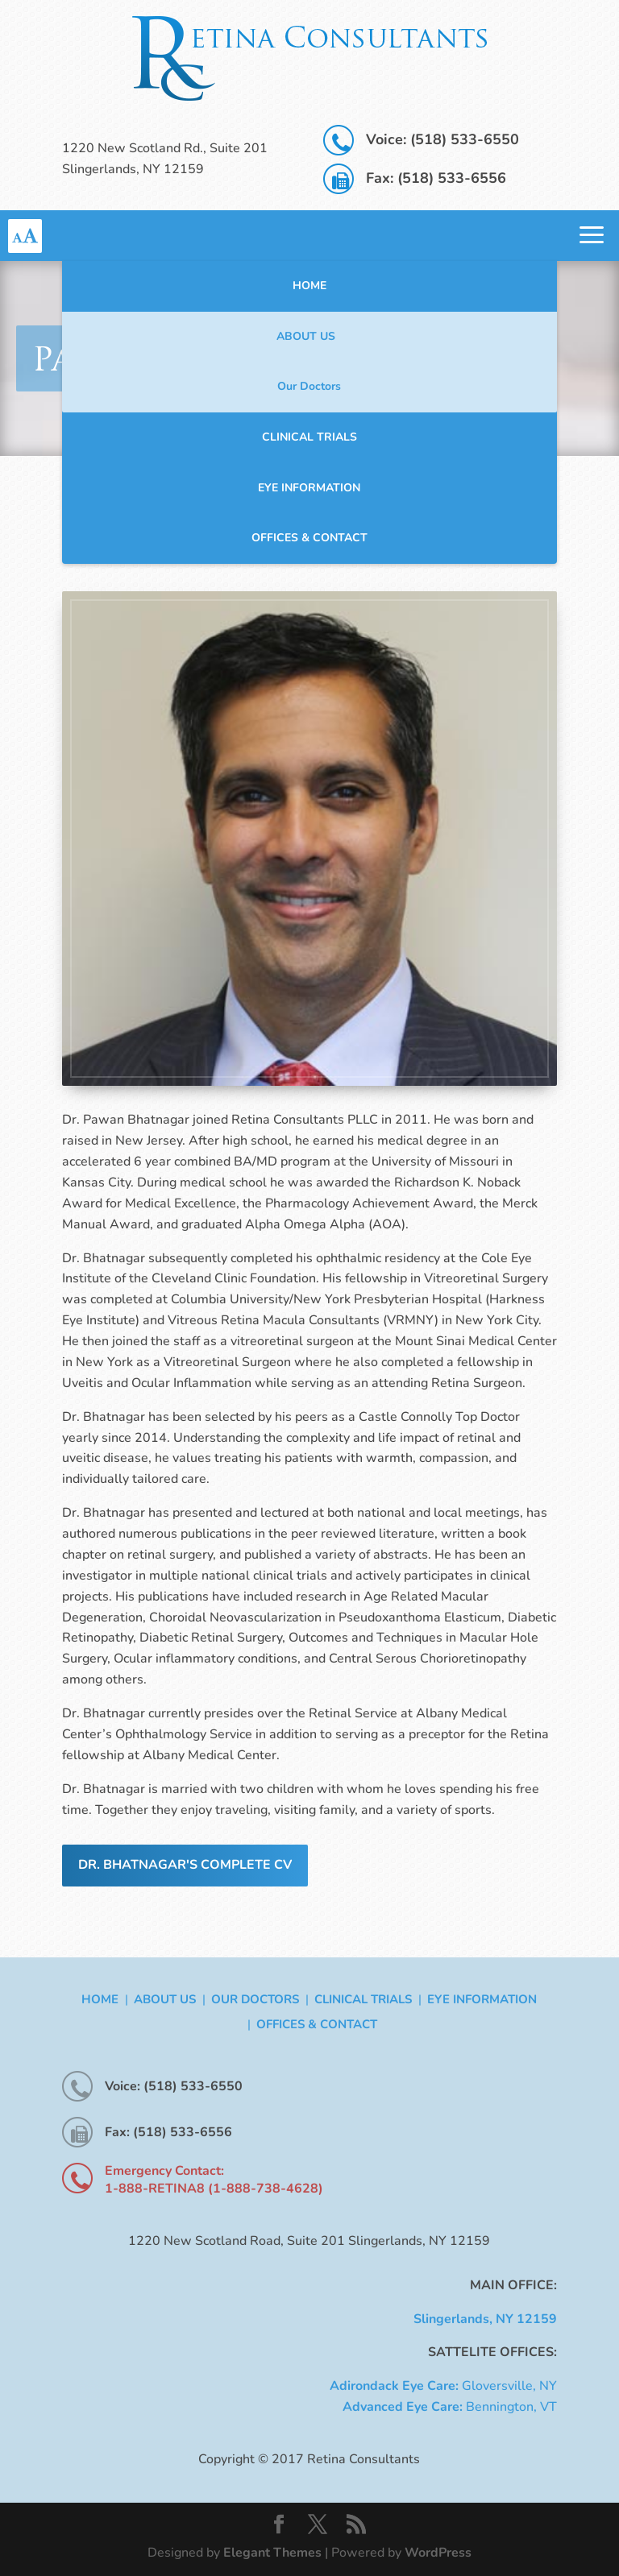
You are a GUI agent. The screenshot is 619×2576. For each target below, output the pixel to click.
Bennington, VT (450, 2407)
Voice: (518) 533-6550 (442, 139)
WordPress (438, 2553)
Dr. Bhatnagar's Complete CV (185, 1865)
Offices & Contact (309, 537)
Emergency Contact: (164, 2171)
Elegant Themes (272, 2553)
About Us (305, 336)
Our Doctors (309, 386)
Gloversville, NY (443, 2386)
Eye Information (309, 487)
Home (309, 285)
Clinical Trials (309, 437)
